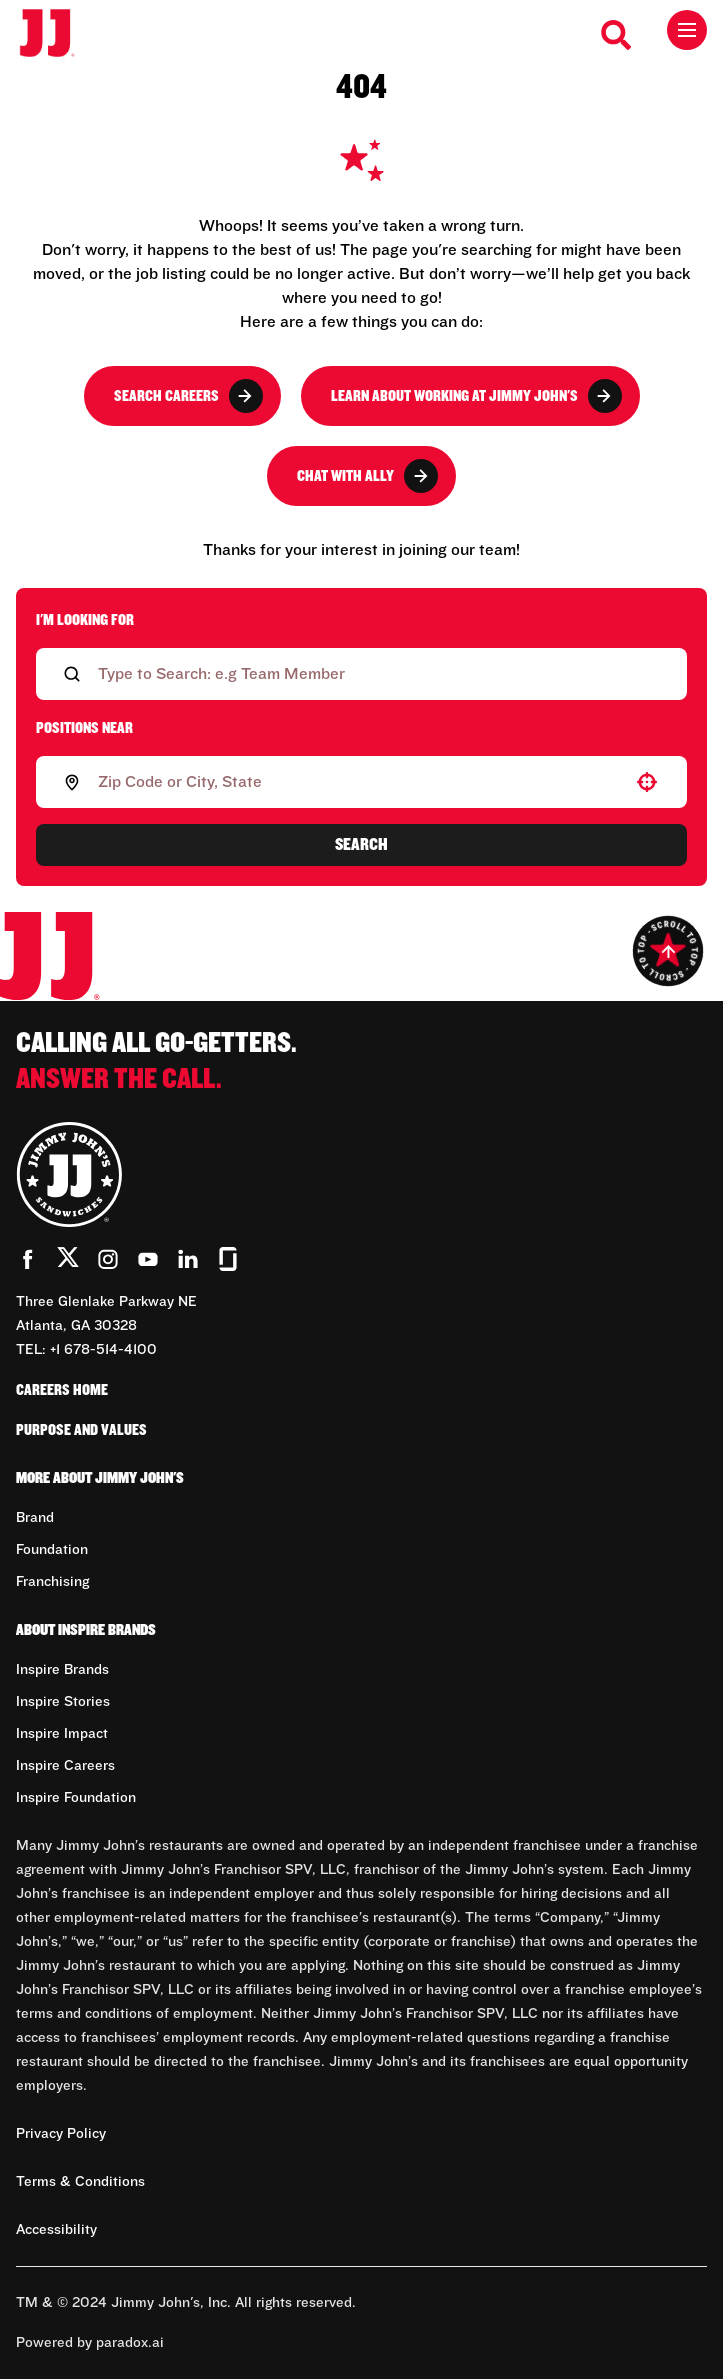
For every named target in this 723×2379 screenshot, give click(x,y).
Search (361, 845)
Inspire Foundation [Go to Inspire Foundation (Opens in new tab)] (76, 1798)
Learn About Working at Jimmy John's (476, 396)
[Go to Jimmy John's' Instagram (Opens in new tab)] (108, 1259)
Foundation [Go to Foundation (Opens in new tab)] (52, 1550)
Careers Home (62, 1390)
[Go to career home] (57, 34)
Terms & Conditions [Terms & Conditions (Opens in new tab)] (80, 2182)
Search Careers (188, 396)
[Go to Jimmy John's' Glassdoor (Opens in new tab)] (228, 1259)
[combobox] (357, 782)
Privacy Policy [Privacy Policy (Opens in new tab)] (61, 2134)
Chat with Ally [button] (367, 476)
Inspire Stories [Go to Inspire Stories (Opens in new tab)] (63, 1702)
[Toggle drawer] (687, 30)
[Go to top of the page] (668, 951)
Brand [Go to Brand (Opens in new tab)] (35, 1518)
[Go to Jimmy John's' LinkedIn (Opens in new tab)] (188, 1259)
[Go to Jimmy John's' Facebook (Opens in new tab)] (28, 1259)
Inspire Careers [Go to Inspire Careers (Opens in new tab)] (65, 1766)
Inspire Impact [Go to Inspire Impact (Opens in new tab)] (62, 1734)
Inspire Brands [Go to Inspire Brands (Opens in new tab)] (62, 1670)
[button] (647, 782)
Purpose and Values (81, 1430)
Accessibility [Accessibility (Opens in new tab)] (56, 2230)
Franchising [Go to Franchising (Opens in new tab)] (52, 1582)
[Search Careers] (617, 35)
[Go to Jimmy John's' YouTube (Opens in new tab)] (148, 1259)
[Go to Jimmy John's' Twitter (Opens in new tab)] (68, 1261)
